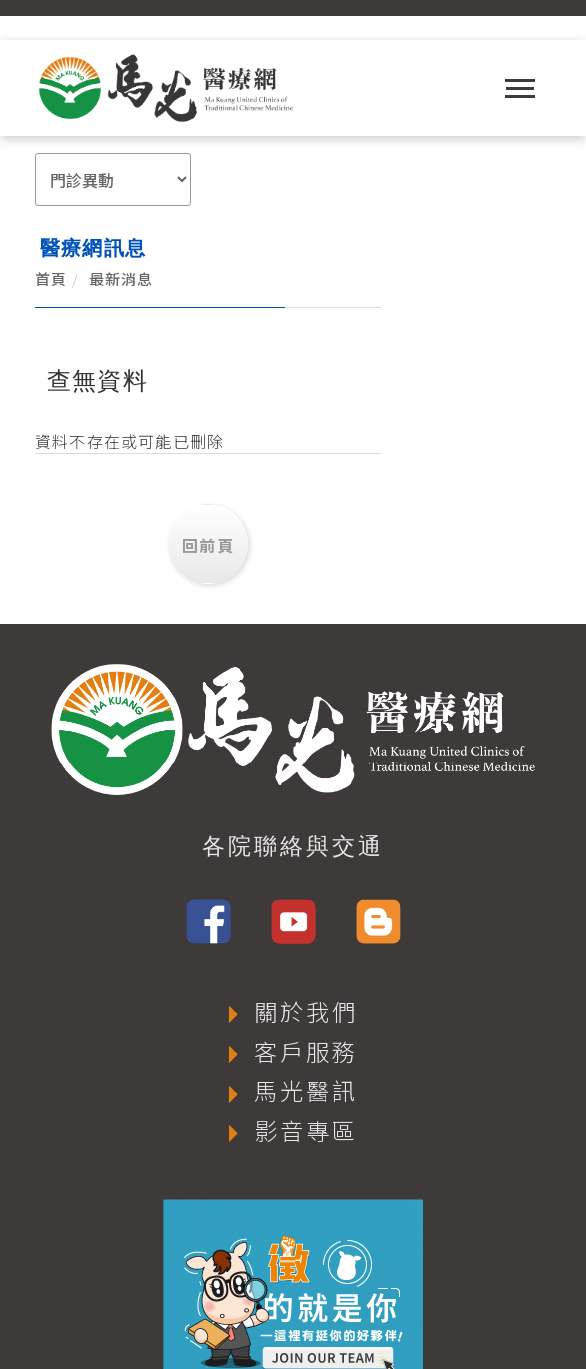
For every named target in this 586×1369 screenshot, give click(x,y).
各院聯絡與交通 (293, 763)
